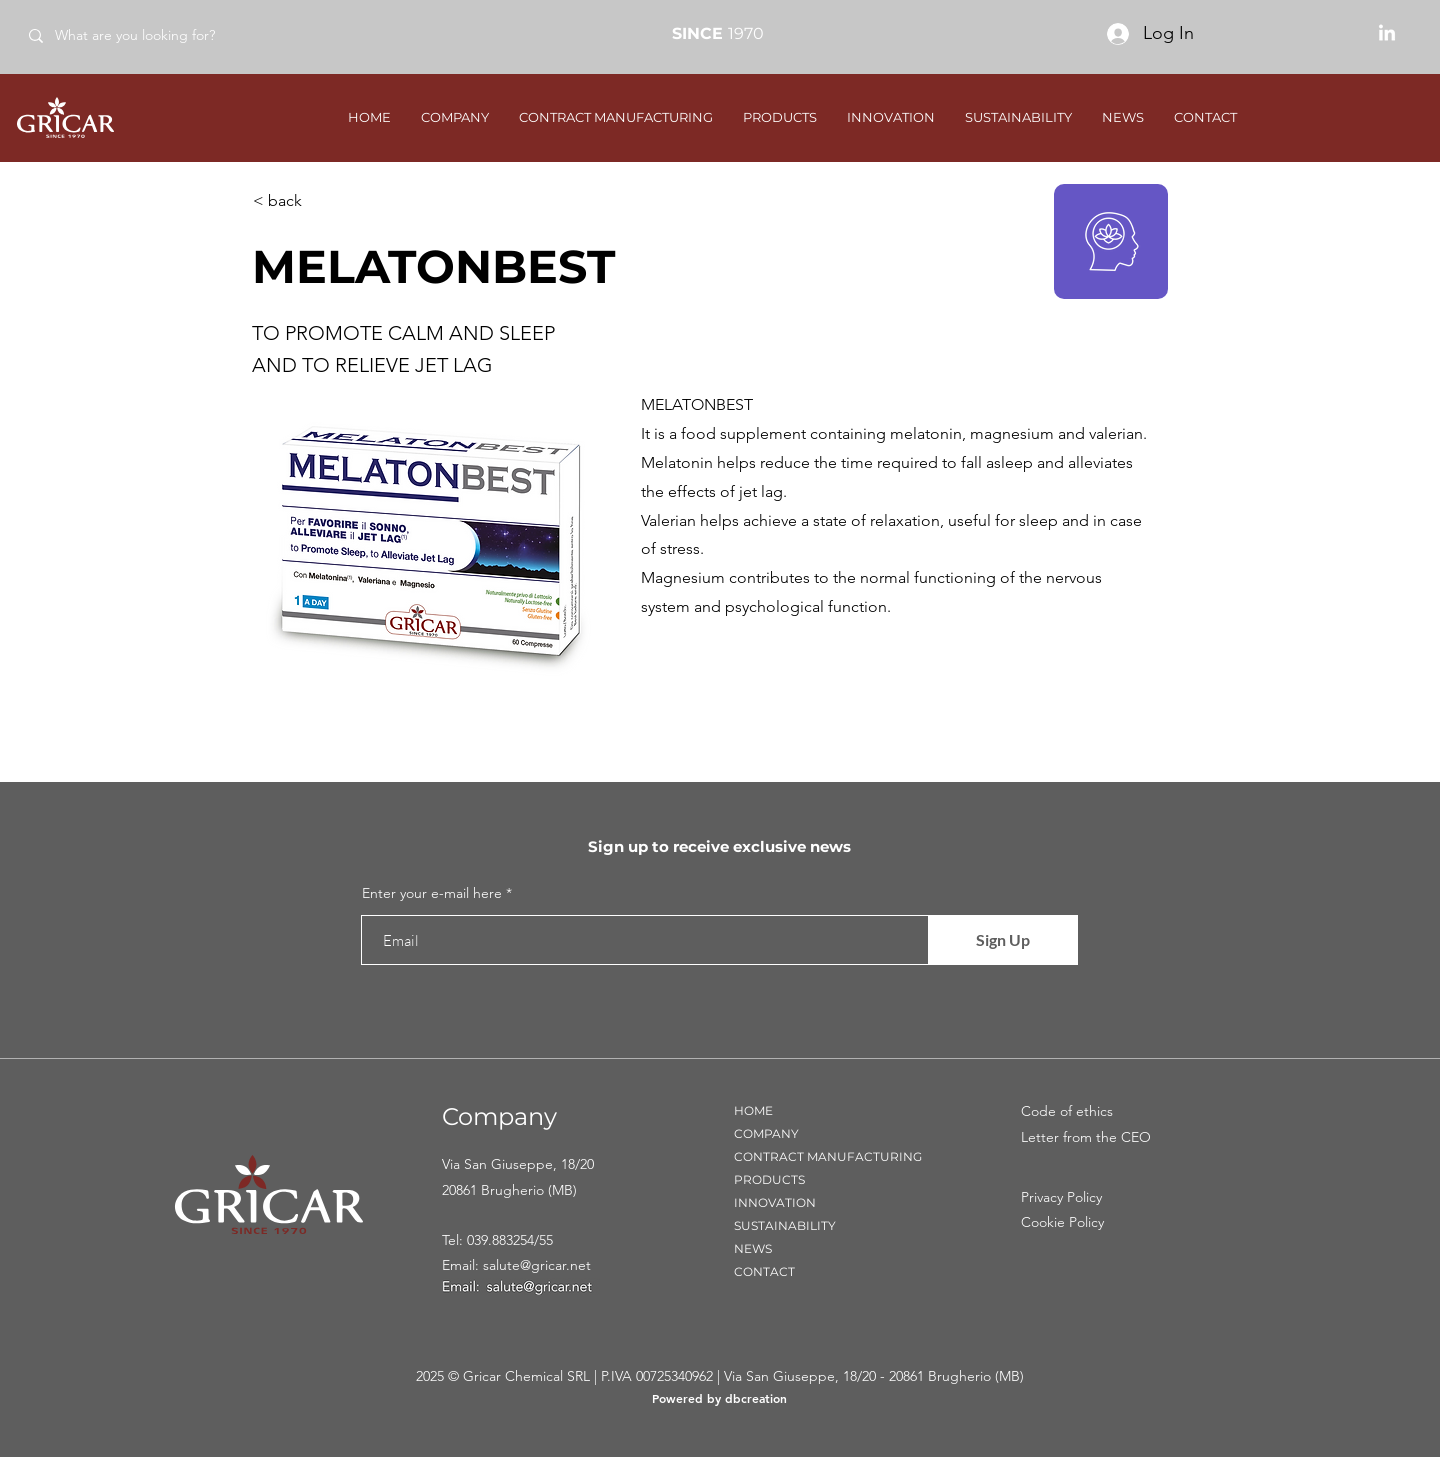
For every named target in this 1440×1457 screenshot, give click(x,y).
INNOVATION (775, 1202)
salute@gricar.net (537, 1265)
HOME (753, 1110)
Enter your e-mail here (432, 893)
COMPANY (766, 1133)
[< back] (319, 201)
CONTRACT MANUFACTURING (828, 1156)
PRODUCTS (769, 1179)
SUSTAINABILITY (785, 1225)
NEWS (753, 1248)
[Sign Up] (1003, 940)
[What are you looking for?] (158, 35)
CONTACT (764, 1271)
